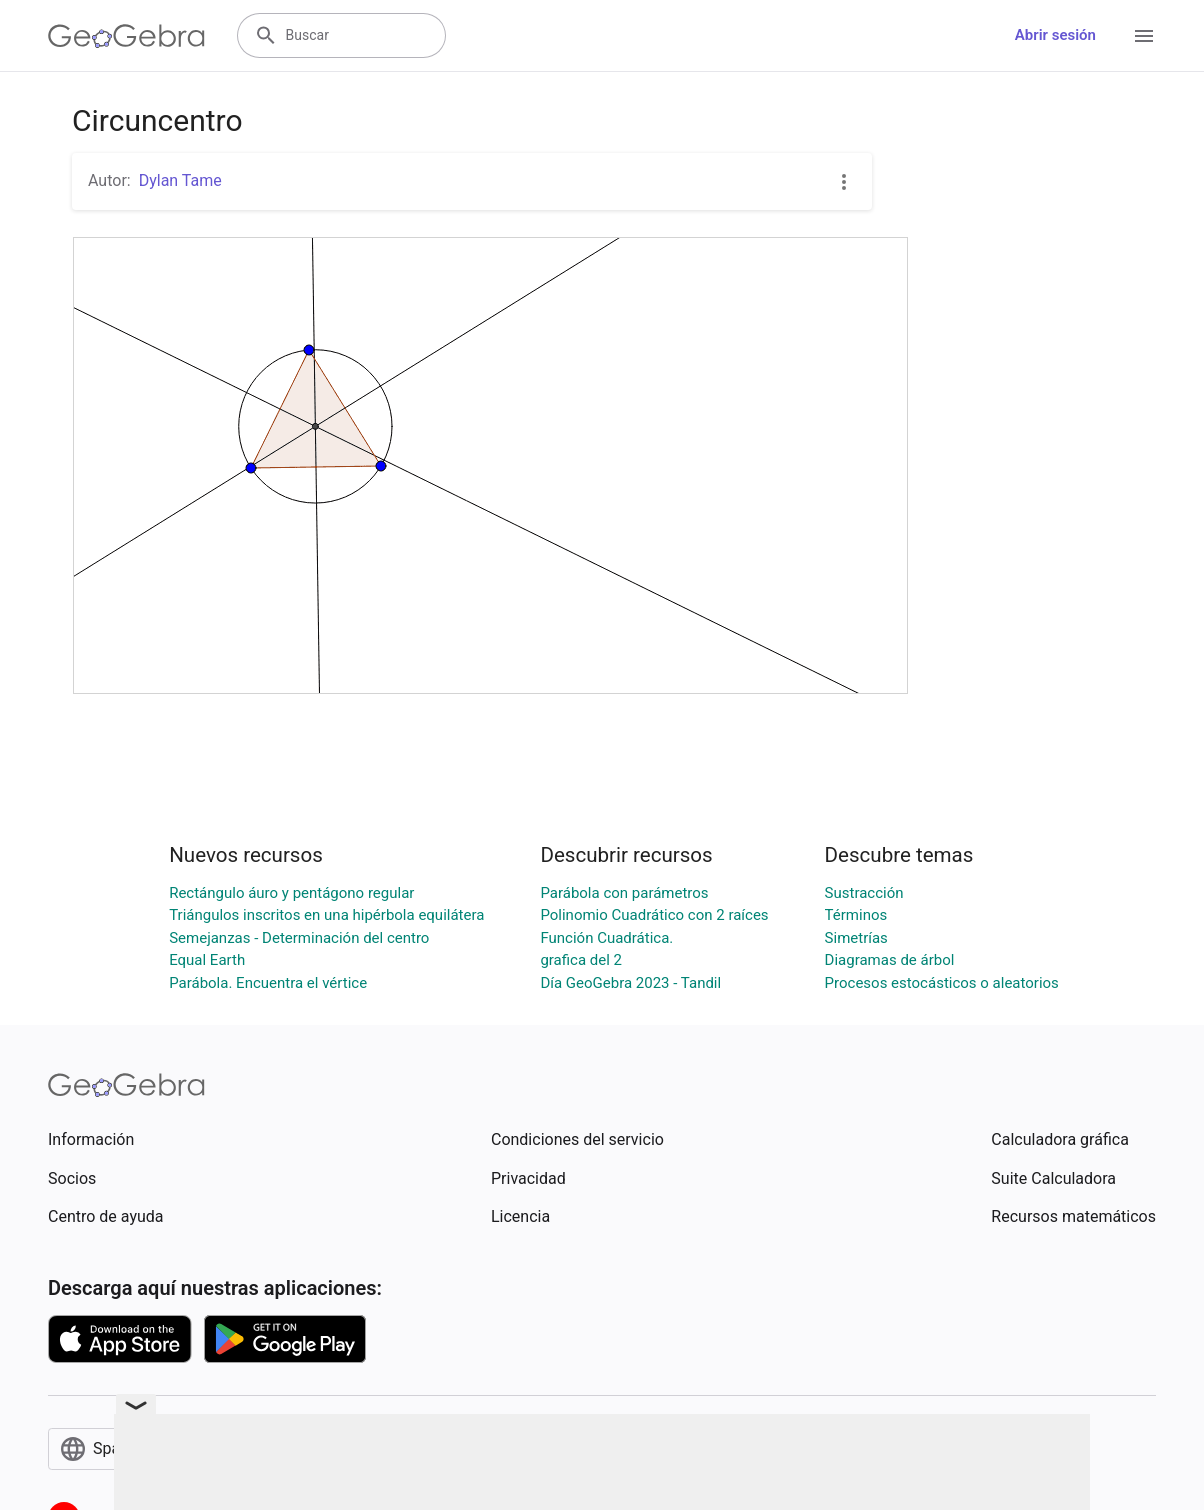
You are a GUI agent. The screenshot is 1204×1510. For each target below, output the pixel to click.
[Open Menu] (1144, 36)
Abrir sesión (1055, 35)
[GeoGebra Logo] (126, 36)
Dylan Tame (180, 180)
